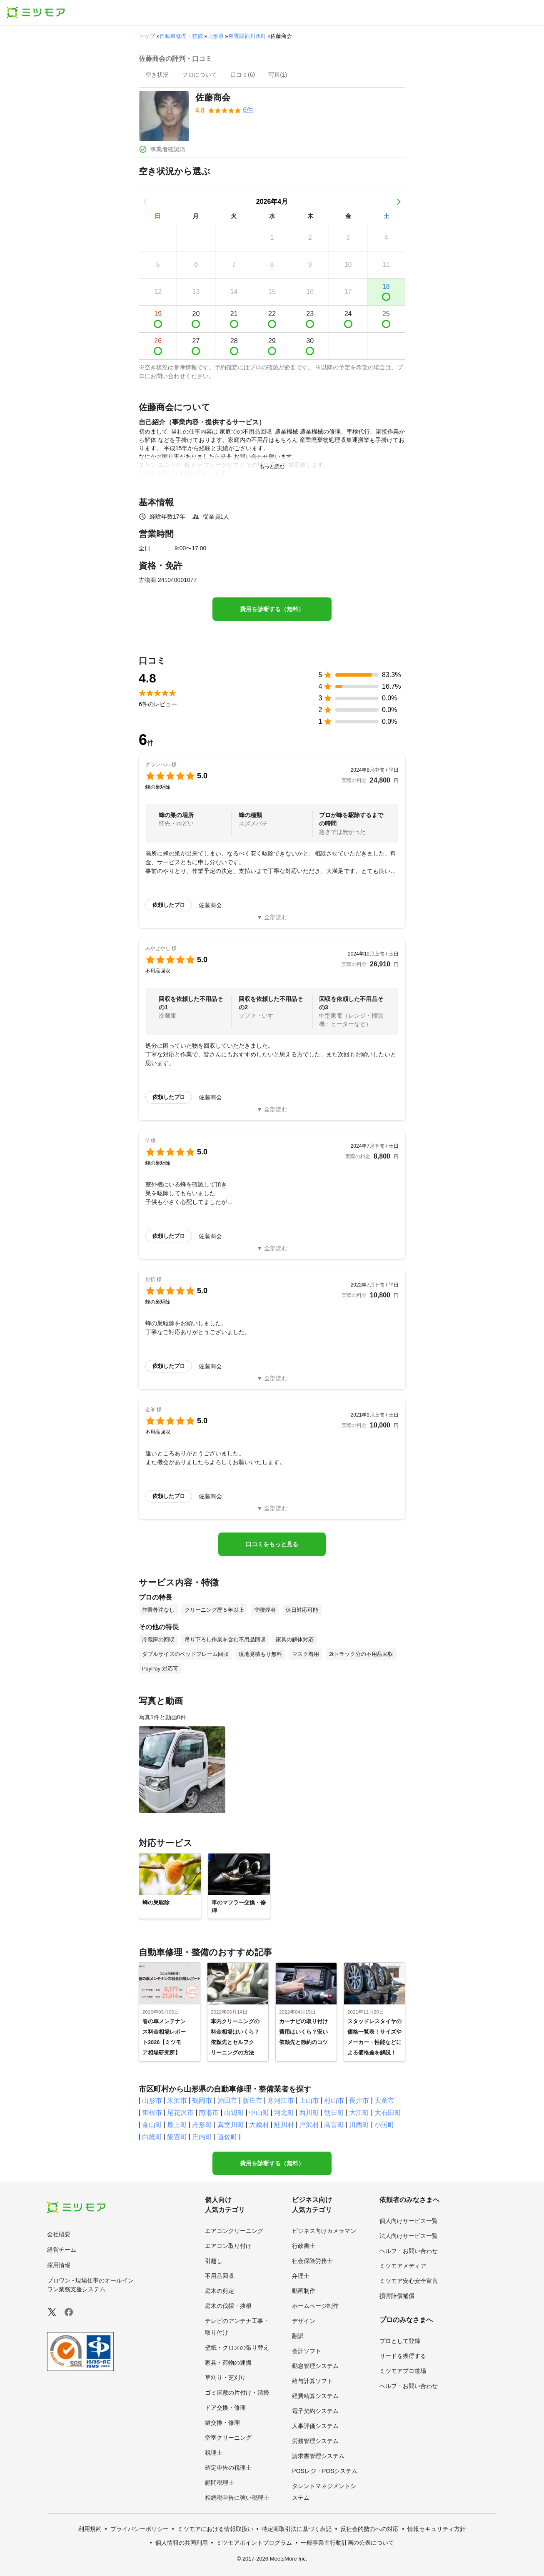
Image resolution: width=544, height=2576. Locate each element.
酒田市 (227, 2100)
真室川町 (230, 2124)
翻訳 (298, 2336)
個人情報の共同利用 (181, 2542)
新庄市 (252, 2100)
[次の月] (398, 201)
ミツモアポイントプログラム (254, 2542)
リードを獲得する (402, 2356)
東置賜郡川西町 (247, 36)
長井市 (359, 2100)
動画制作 (303, 2291)
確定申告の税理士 (228, 2467)
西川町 (309, 2112)
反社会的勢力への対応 (369, 2529)
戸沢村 (309, 2124)
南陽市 (209, 2112)
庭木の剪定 (219, 2291)
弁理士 (300, 2275)
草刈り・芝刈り (225, 2377)
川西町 (359, 2124)
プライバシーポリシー (139, 2529)
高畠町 (334, 2124)
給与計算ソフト (312, 2381)
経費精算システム (315, 2396)
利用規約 (90, 2529)
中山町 (259, 2112)
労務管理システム (315, 2441)
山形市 (152, 2100)
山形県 (215, 36)
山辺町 (234, 2112)
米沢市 (177, 2100)
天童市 (384, 2100)
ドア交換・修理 (225, 2407)
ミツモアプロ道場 (402, 2371)
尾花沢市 (180, 2112)
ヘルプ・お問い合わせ (408, 2250)
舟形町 (202, 2124)
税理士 (213, 2452)
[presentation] (157, 75)
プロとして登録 (399, 2341)
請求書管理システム (318, 2456)
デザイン (303, 2321)
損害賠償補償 (396, 2296)
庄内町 (202, 2136)
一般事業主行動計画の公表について (347, 2542)
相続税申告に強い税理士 (237, 2497)
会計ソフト (306, 2351)
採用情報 (58, 2265)
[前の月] (145, 201)
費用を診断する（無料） (272, 609)
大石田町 (387, 2112)
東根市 (152, 2112)
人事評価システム (315, 2426)
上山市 (309, 2100)
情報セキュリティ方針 (436, 2529)
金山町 (152, 2124)
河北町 (284, 2112)
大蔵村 (259, 2124)
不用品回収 (219, 2275)
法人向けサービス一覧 (408, 2235)
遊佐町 (227, 2136)
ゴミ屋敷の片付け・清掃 (237, 2392)
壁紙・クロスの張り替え (237, 2347)
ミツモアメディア (402, 2265)
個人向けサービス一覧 (408, 2220)
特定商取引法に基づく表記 (297, 2529)
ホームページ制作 (315, 2306)
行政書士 (303, 2245)
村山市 (334, 2100)
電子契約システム (315, 2411)
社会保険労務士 (312, 2260)
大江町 (359, 2112)
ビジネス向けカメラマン (324, 2230)
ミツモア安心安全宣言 (408, 2281)
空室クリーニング (228, 2437)
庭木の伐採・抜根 (228, 2306)
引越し (213, 2260)
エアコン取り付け (228, 2245)
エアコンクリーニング (234, 2230)
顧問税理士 (219, 2482)
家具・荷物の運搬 (228, 2362)
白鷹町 (152, 2136)
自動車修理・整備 (181, 36)
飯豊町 (177, 2136)
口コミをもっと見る (272, 1544)
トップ (147, 36)
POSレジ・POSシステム (324, 2471)
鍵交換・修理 (222, 2422)
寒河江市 (280, 2100)
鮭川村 (284, 2124)
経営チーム (61, 2249)
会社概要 (58, 2234)
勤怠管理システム (315, 2366)
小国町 (384, 2124)
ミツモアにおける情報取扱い (215, 2529)
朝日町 (334, 2112)
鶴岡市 (202, 2100)
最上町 (177, 2124)
